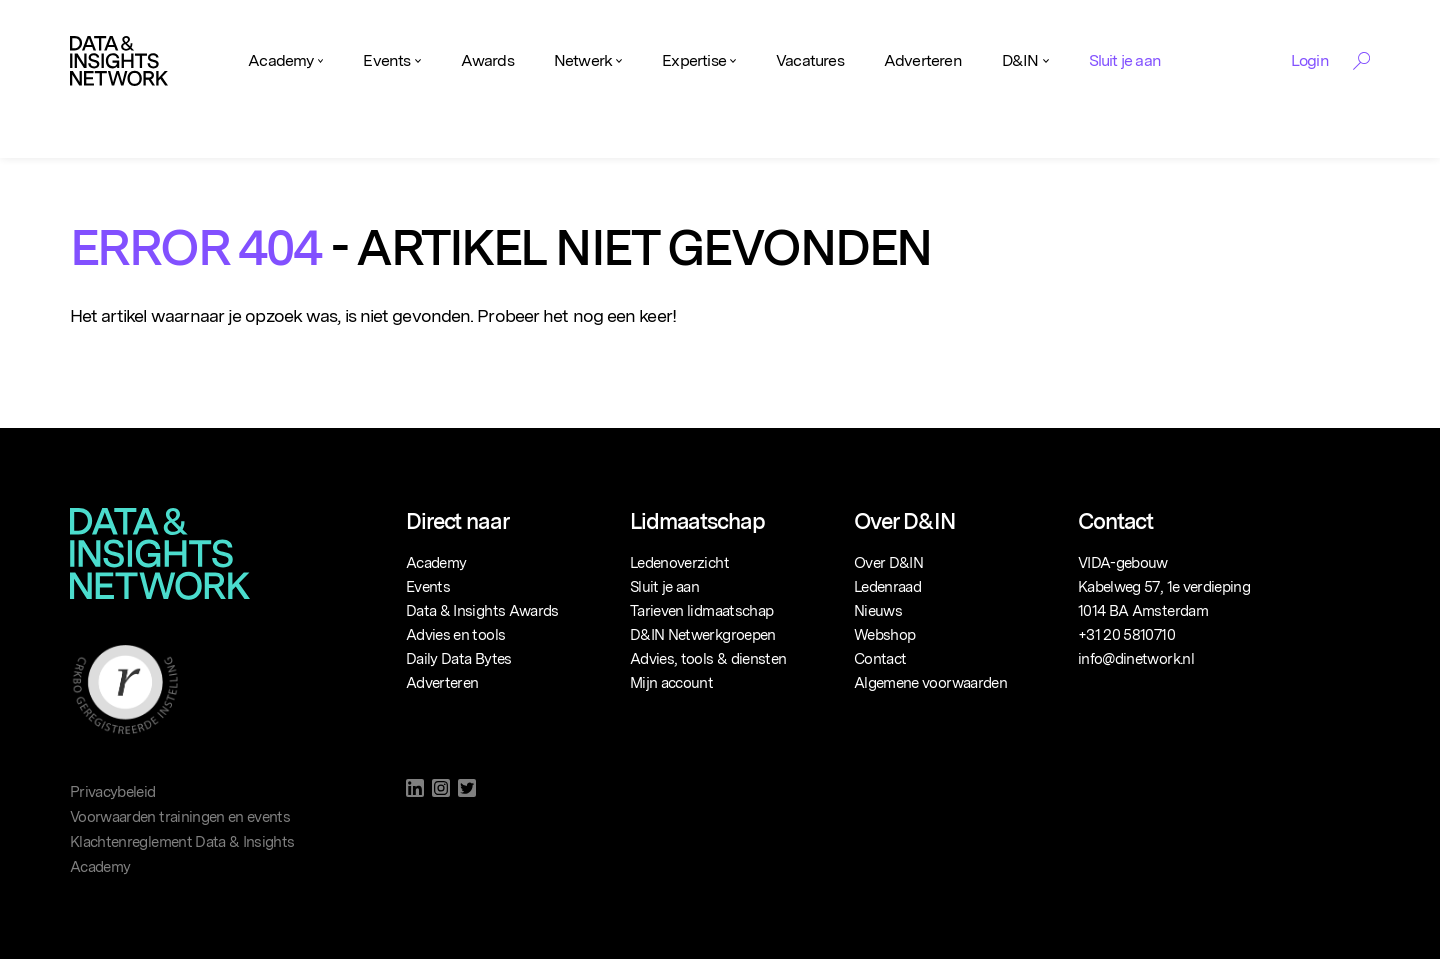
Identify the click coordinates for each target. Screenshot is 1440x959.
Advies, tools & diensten (708, 659)
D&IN (1020, 60)
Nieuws (878, 611)
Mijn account (671, 683)
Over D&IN (888, 563)
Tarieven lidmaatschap (701, 611)
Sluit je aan (1125, 60)
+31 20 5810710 (1126, 635)
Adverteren (923, 60)
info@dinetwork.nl (1136, 659)
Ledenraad (887, 587)
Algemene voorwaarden (930, 683)
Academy (280, 60)
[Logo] (119, 61)
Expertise (694, 60)
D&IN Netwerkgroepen (703, 635)
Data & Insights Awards (482, 611)
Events (386, 60)
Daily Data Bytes (459, 659)
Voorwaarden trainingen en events (180, 817)
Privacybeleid (113, 792)
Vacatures (810, 60)
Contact (880, 659)
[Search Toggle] (1361, 61)
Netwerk (583, 60)
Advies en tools (455, 635)
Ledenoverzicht (679, 563)
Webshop (884, 635)
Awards (487, 60)
